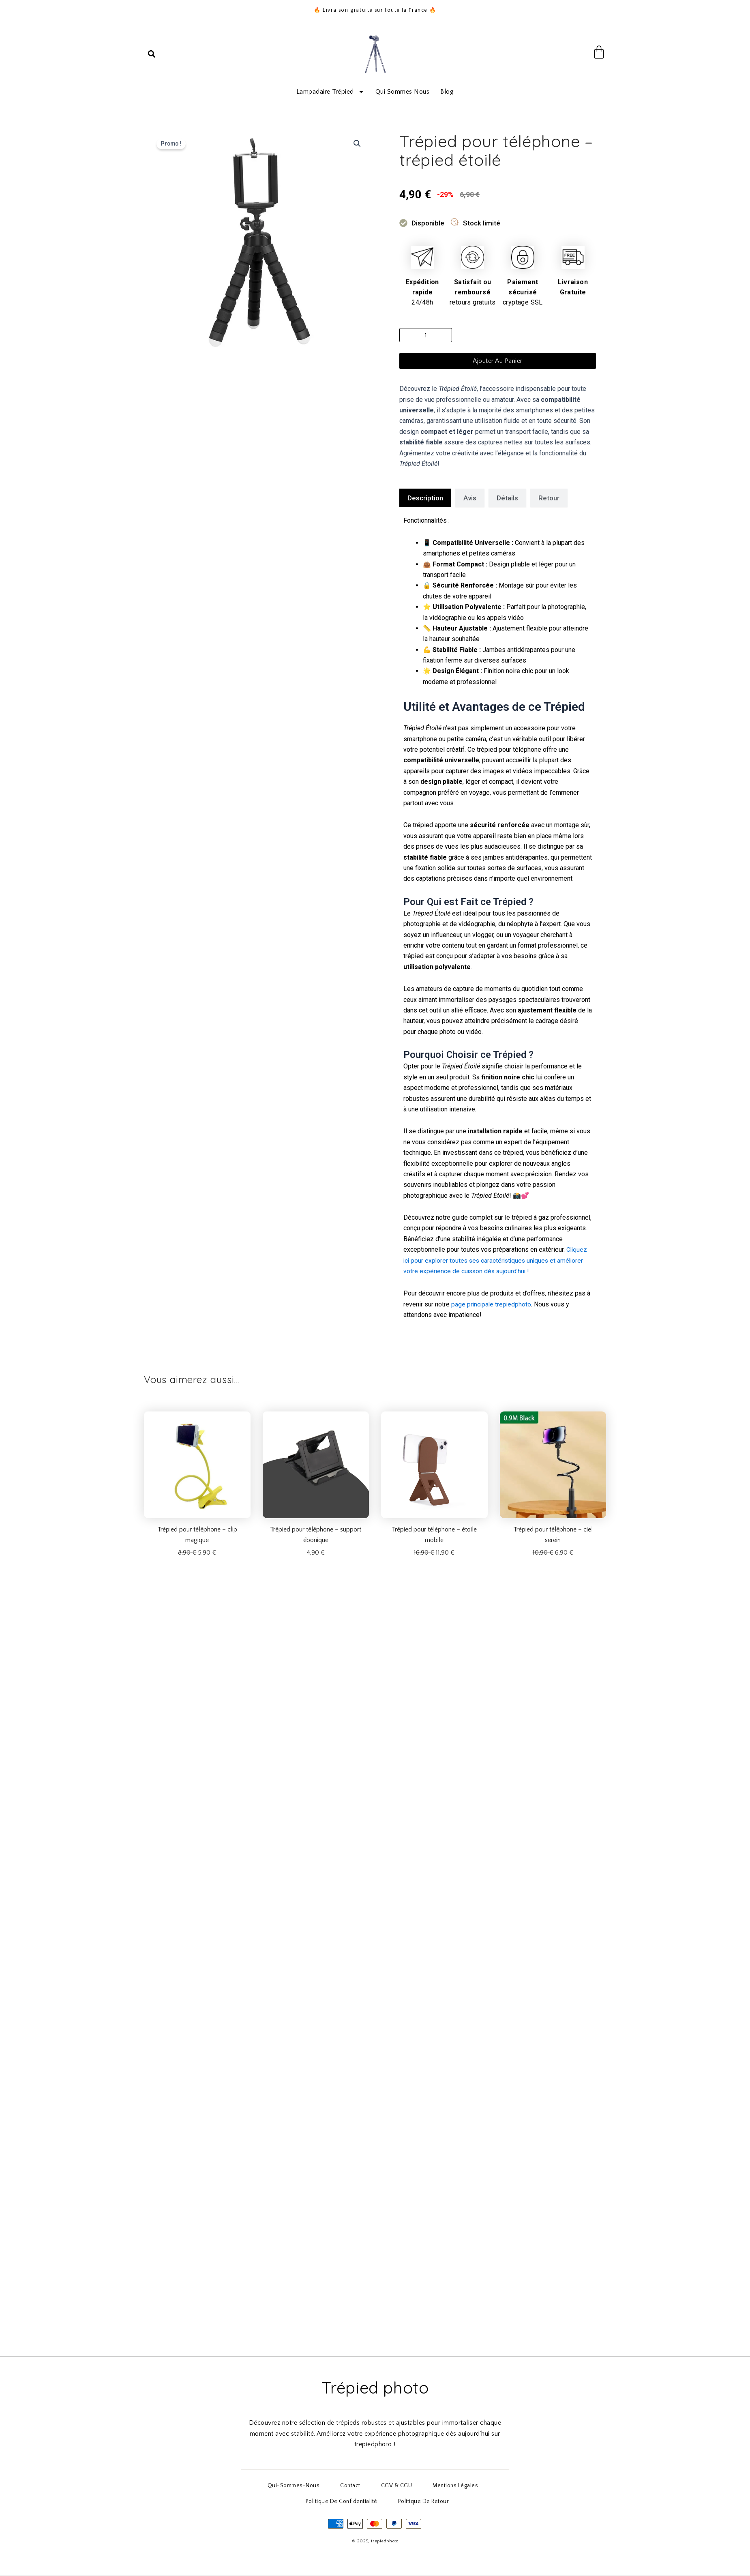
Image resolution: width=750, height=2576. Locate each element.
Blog (447, 91)
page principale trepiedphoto (492, 1304)
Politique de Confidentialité (347, 2502)
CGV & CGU (391, 2487)
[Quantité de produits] (425, 335)
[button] (151, 54)
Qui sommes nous (402, 91)
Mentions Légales (440, 2487)
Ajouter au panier (498, 361)
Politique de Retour (419, 2502)
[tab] (425, 498)
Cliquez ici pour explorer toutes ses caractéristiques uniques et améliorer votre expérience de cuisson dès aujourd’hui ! (496, 1260)
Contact (355, 2487)
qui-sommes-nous (308, 2487)
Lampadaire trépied (330, 91)
